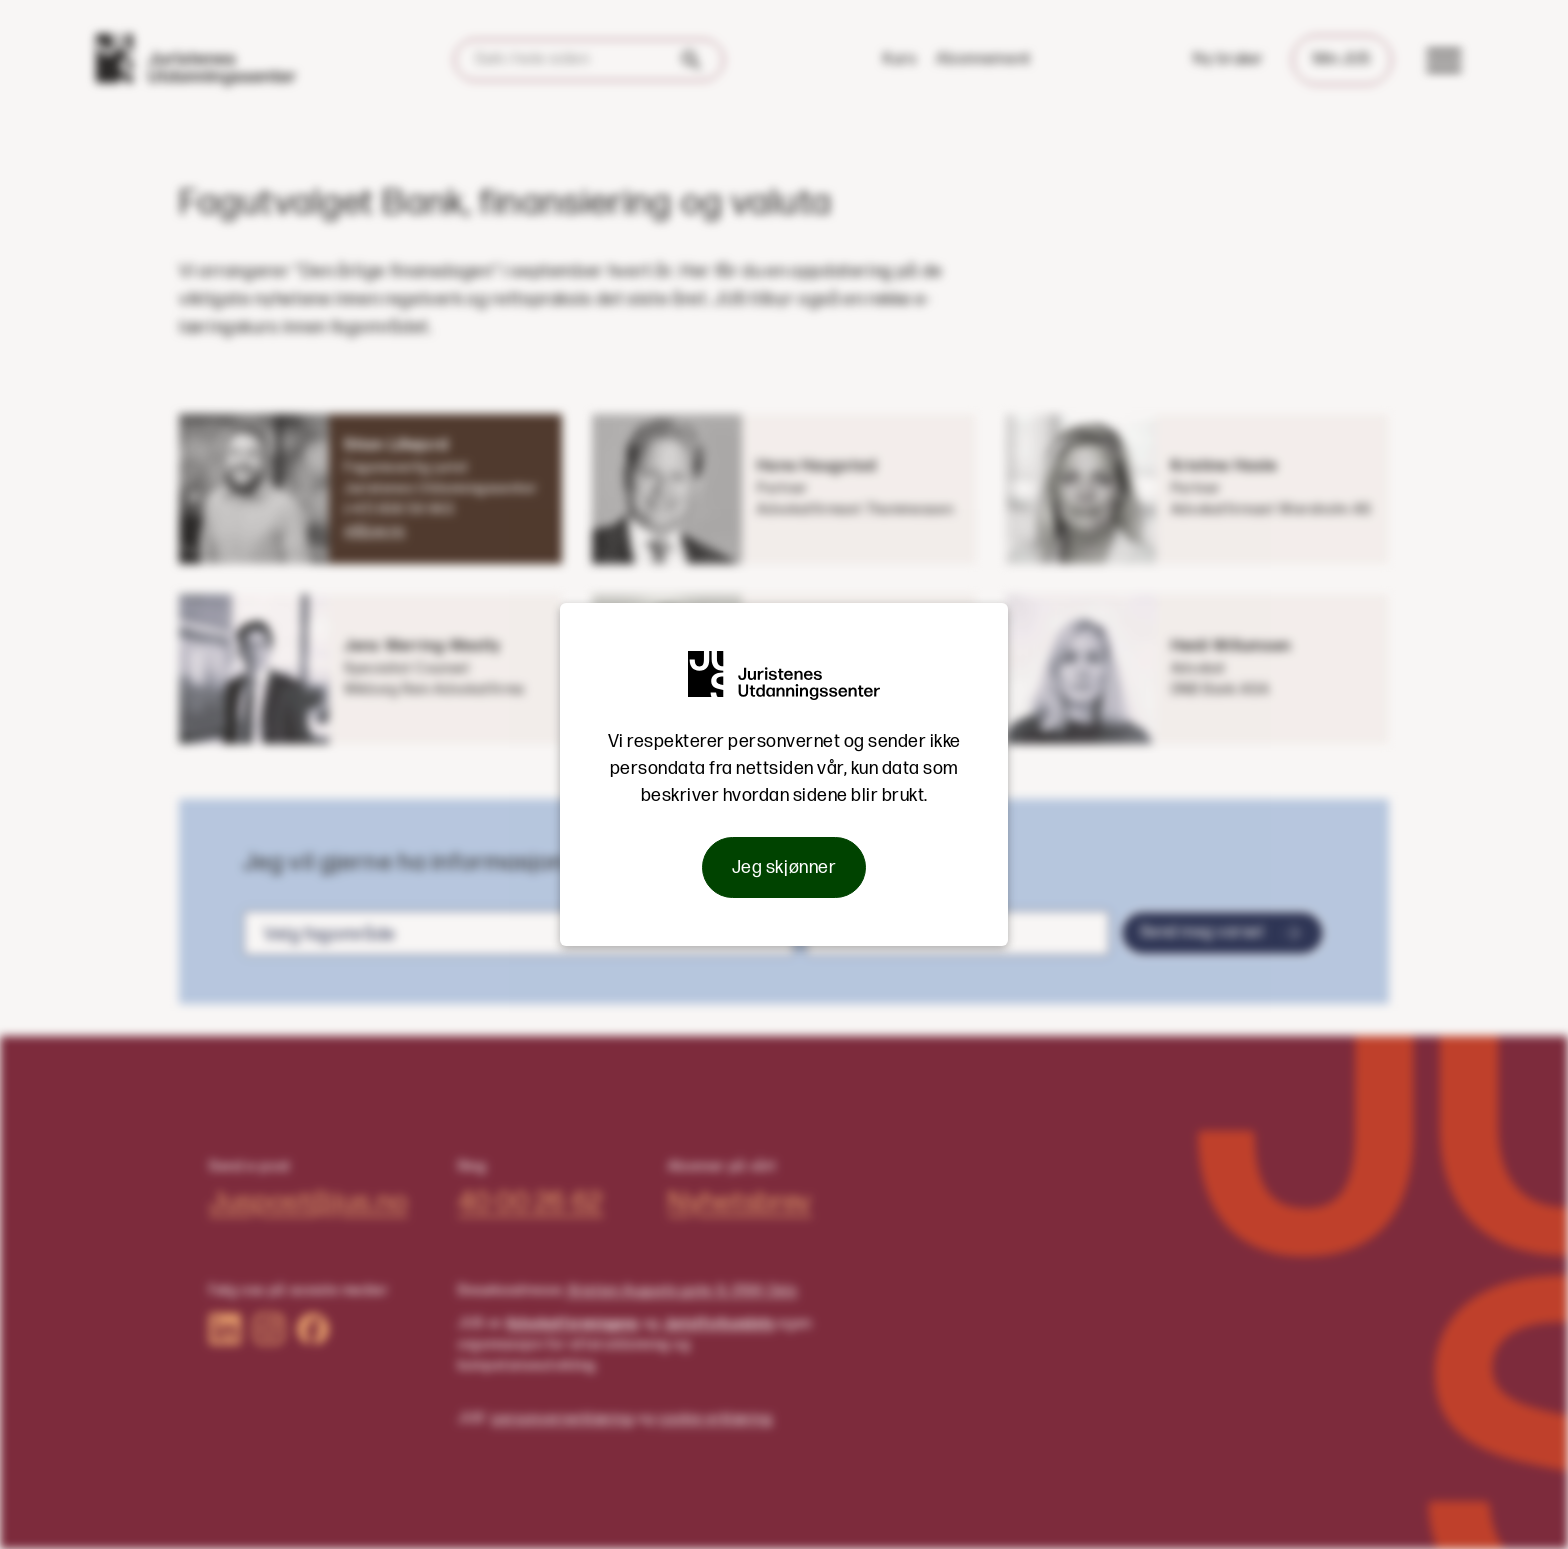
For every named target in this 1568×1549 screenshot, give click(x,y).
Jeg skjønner (784, 867)
